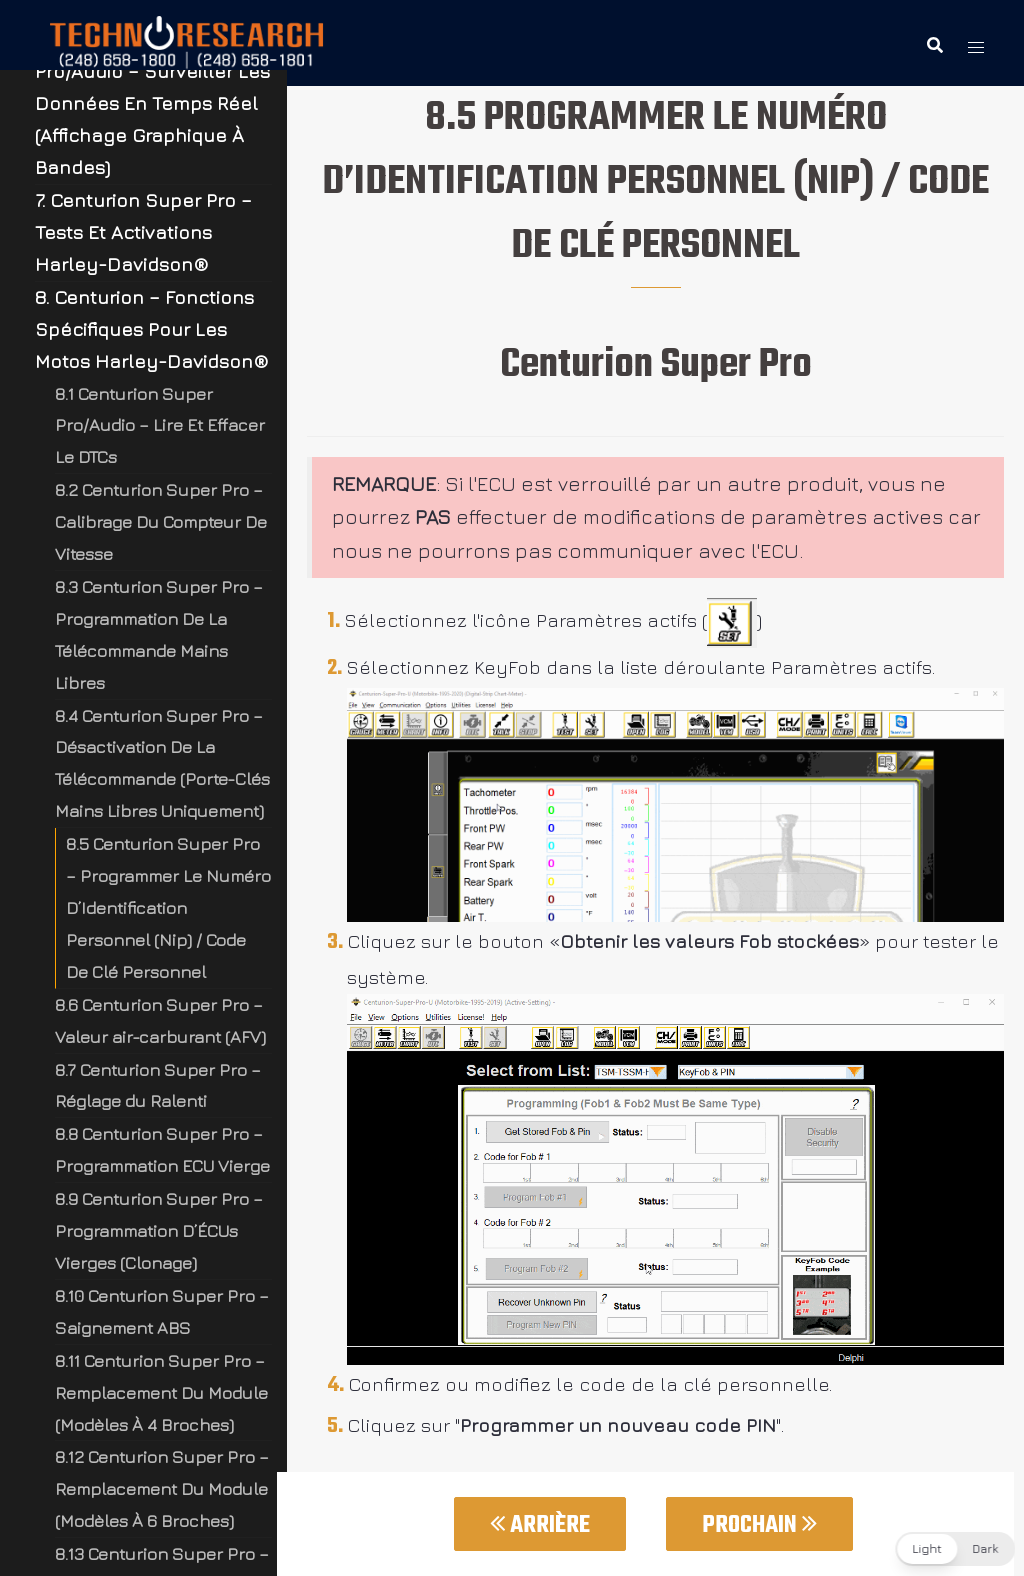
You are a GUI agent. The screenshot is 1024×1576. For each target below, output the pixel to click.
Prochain (759, 1525)
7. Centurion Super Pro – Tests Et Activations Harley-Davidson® (143, 232)
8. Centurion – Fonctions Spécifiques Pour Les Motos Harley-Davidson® (152, 329)
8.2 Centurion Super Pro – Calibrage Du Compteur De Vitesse (161, 521)
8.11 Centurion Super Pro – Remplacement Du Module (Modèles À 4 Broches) (161, 1392)
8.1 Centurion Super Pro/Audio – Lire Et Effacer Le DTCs (160, 425)
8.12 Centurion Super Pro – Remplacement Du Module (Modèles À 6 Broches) (162, 1488)
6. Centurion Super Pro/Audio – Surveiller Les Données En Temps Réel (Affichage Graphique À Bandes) (152, 104)
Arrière (540, 1525)
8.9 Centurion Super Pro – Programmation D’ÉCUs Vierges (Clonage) (159, 1230)
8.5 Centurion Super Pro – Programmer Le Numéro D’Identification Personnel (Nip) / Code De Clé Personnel (168, 907)
